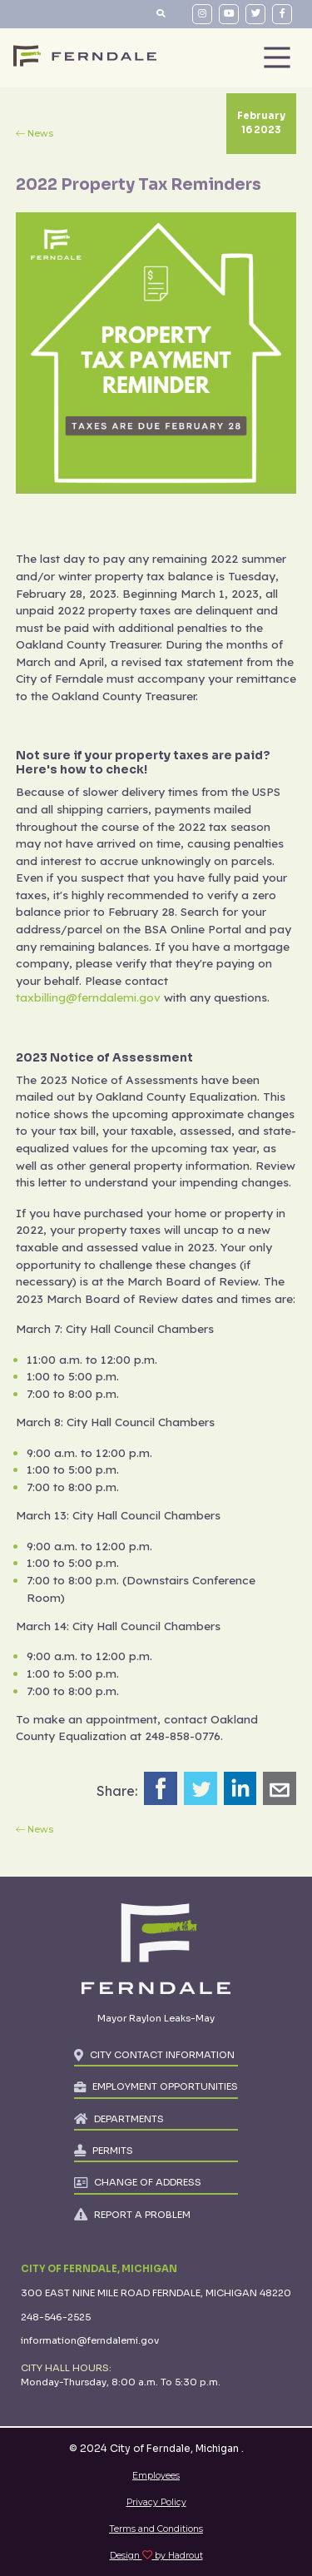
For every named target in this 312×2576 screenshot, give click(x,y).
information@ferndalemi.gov (90, 2340)
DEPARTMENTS (129, 2119)
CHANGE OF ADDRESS (147, 2182)
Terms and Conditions (156, 2529)
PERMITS (112, 2150)
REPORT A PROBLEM (142, 2214)
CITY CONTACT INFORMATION (162, 2055)
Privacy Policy (156, 2502)
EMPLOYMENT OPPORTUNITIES (165, 2086)
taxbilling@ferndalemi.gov (88, 997)
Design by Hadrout (156, 2555)
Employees (156, 2475)
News (40, 133)
